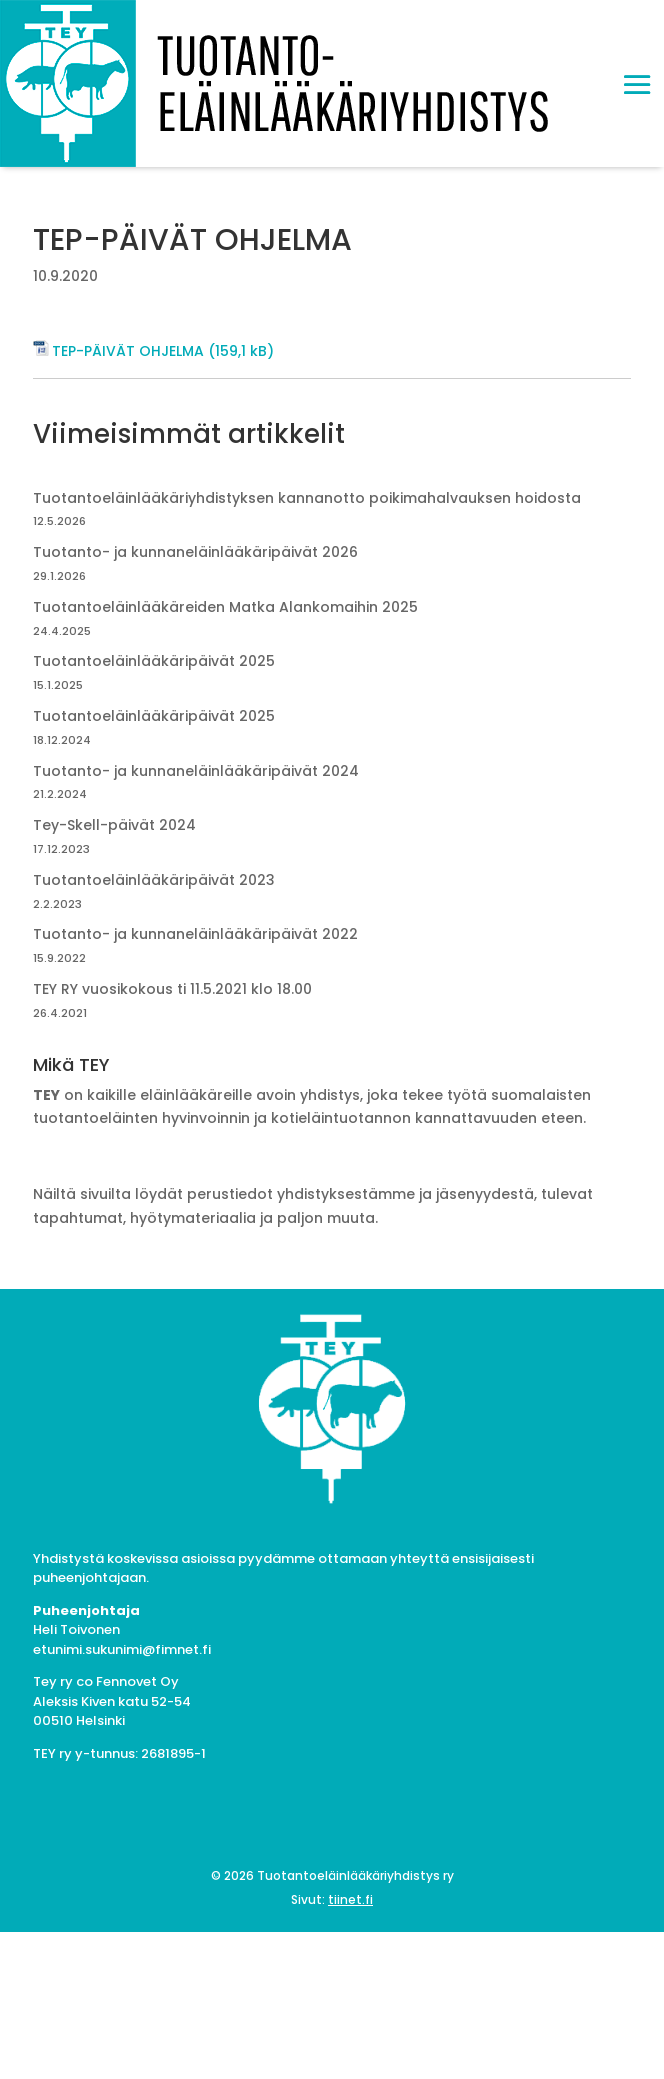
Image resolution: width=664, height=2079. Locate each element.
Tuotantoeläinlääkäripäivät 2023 (154, 880)
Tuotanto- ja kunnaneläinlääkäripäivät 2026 (195, 552)
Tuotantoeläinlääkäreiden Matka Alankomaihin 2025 (225, 607)
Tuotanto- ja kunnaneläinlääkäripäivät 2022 (195, 934)
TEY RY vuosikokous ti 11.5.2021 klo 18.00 (172, 989)
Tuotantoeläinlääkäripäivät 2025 (154, 661)
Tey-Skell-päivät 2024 (114, 825)
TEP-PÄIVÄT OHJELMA (128, 351)
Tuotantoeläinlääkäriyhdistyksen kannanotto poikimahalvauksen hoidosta (307, 498)
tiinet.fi (350, 1899)
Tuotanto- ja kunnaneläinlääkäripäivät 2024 (196, 771)
